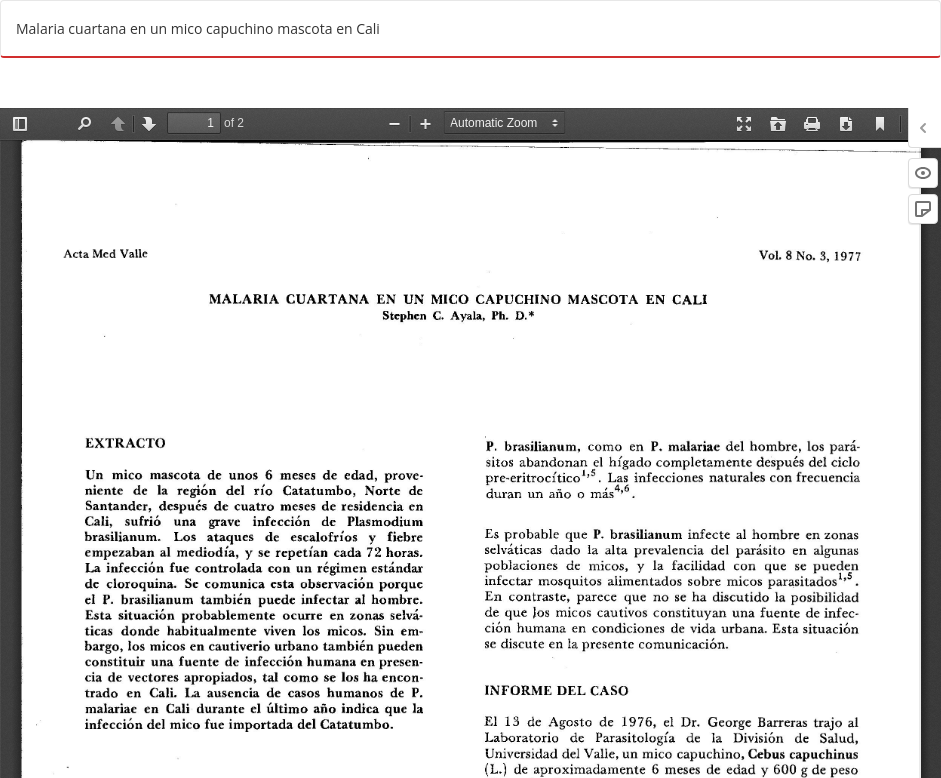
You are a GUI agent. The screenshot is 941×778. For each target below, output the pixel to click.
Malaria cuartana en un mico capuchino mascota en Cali (198, 28)
